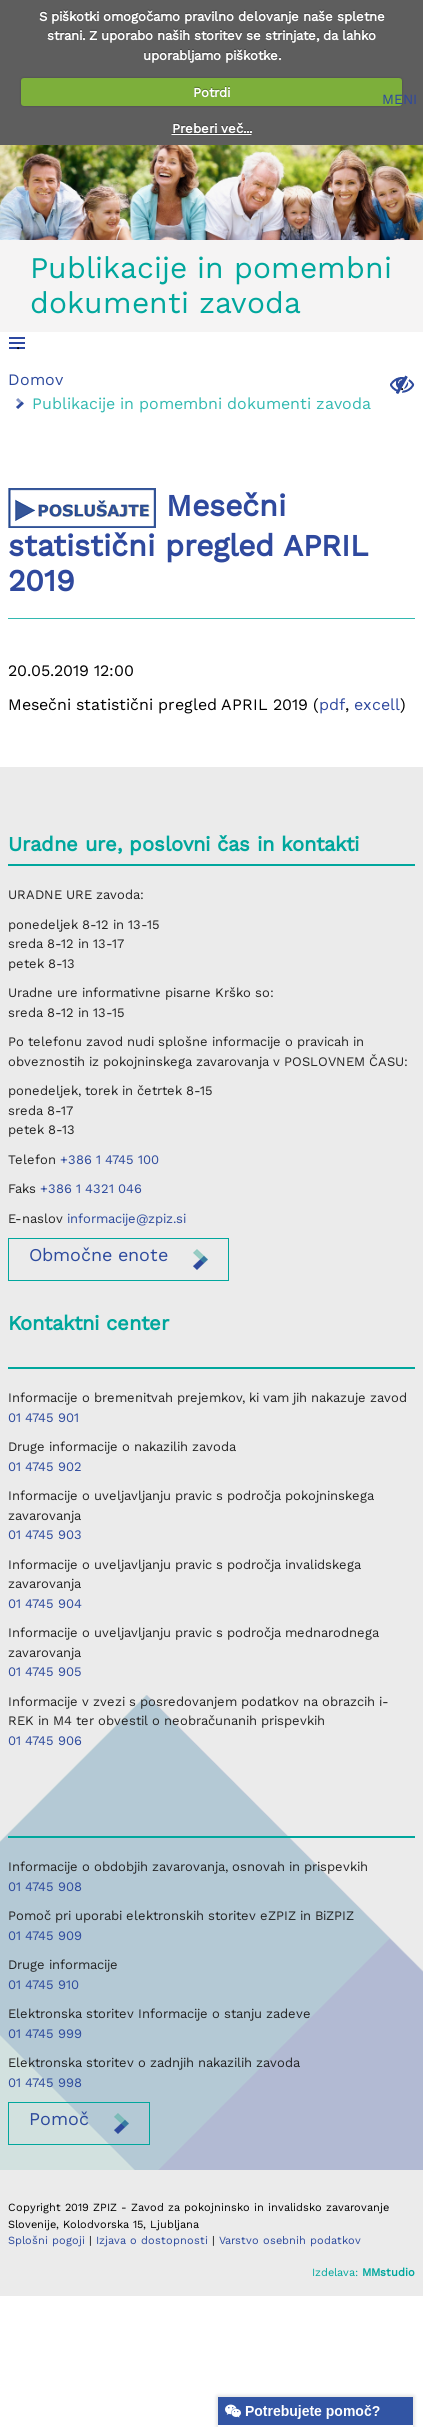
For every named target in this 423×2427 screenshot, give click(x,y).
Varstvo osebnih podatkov (290, 2240)
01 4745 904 (45, 1603)
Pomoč (59, 2118)
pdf (332, 704)
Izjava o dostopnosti (152, 2240)
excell (377, 704)
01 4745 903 (45, 1534)
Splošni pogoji (46, 2240)
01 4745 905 (45, 1671)
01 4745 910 (43, 1984)
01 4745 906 (45, 1740)
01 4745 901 (43, 1417)
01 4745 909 (45, 1935)
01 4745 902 (45, 1466)
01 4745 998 (45, 2082)
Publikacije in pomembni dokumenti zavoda (211, 285)
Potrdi (211, 92)
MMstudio (388, 2272)
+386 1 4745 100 (109, 1159)
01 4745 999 (45, 2033)
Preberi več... (212, 128)
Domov (35, 379)
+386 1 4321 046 (91, 1188)
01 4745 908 (45, 1886)
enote (98, 1254)
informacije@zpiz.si (126, 1218)
